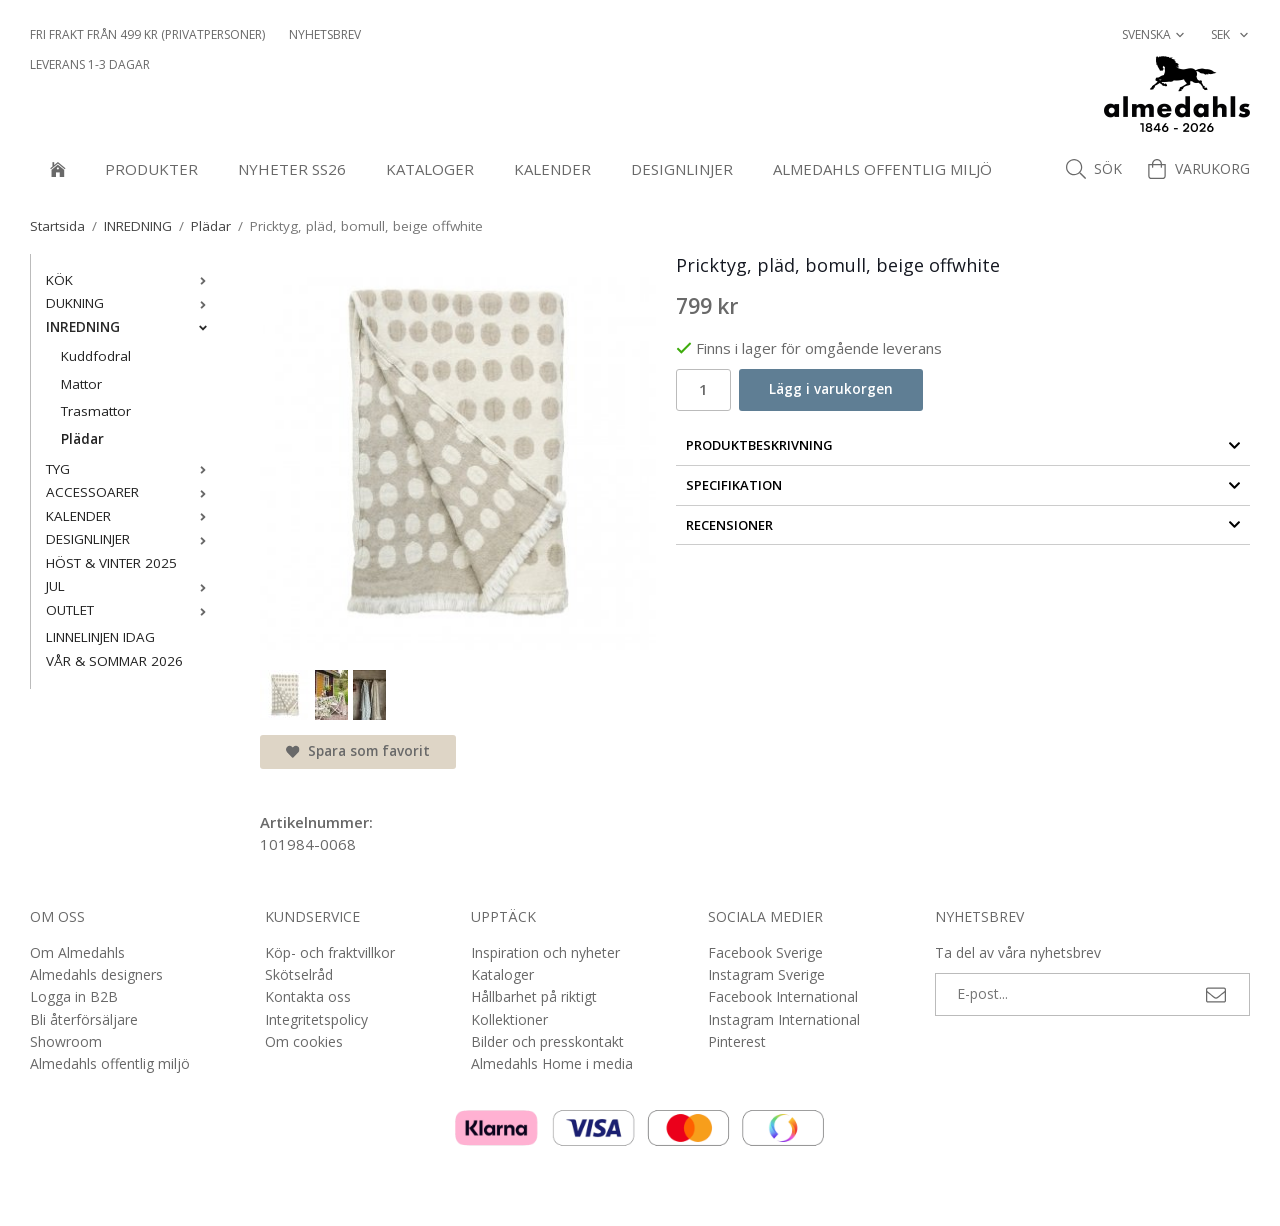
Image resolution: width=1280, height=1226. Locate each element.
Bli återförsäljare (84, 1019)
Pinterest (737, 1041)
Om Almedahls (77, 952)
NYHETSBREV (325, 34)
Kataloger (430, 169)
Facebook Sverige (765, 952)
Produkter (151, 169)
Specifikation (963, 485)
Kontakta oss (308, 996)
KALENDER (552, 169)
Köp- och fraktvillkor (330, 952)
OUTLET (130, 610)
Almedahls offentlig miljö (882, 169)
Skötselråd (299, 974)
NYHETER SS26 (292, 169)
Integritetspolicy (316, 1019)
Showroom (66, 1041)
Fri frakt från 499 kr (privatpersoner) (147, 34)
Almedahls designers (96, 974)
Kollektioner (509, 1019)
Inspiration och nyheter (545, 952)
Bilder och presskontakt (547, 1041)
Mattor (81, 384)
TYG (130, 469)
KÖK (130, 280)
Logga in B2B (74, 996)
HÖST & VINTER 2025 (111, 563)
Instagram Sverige (766, 974)
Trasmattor (96, 411)
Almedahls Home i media (552, 1063)
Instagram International (784, 1019)
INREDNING (130, 327)
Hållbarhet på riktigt (534, 996)
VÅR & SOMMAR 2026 (114, 661)
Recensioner (963, 525)
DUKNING (130, 303)
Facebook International (783, 996)
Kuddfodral (96, 356)
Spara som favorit (358, 751)
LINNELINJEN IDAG (100, 637)
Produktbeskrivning (963, 445)
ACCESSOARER (130, 492)
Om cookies (304, 1041)
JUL (130, 586)
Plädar (82, 439)
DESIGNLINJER (682, 169)
